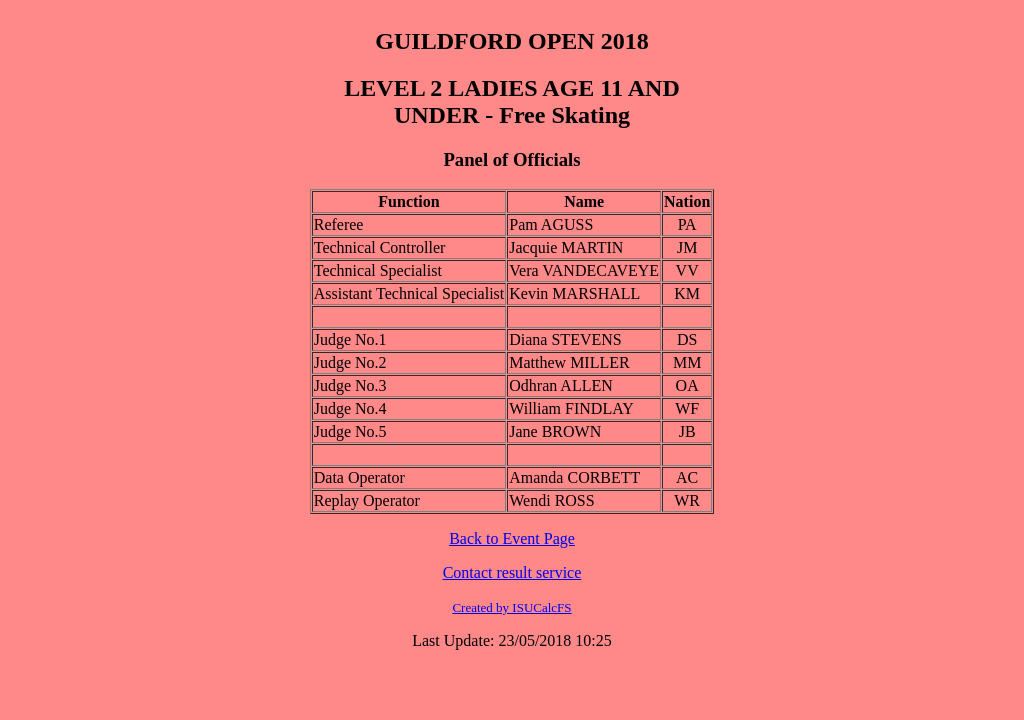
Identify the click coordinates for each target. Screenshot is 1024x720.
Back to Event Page (512, 538)
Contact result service (512, 572)
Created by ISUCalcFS (511, 607)
